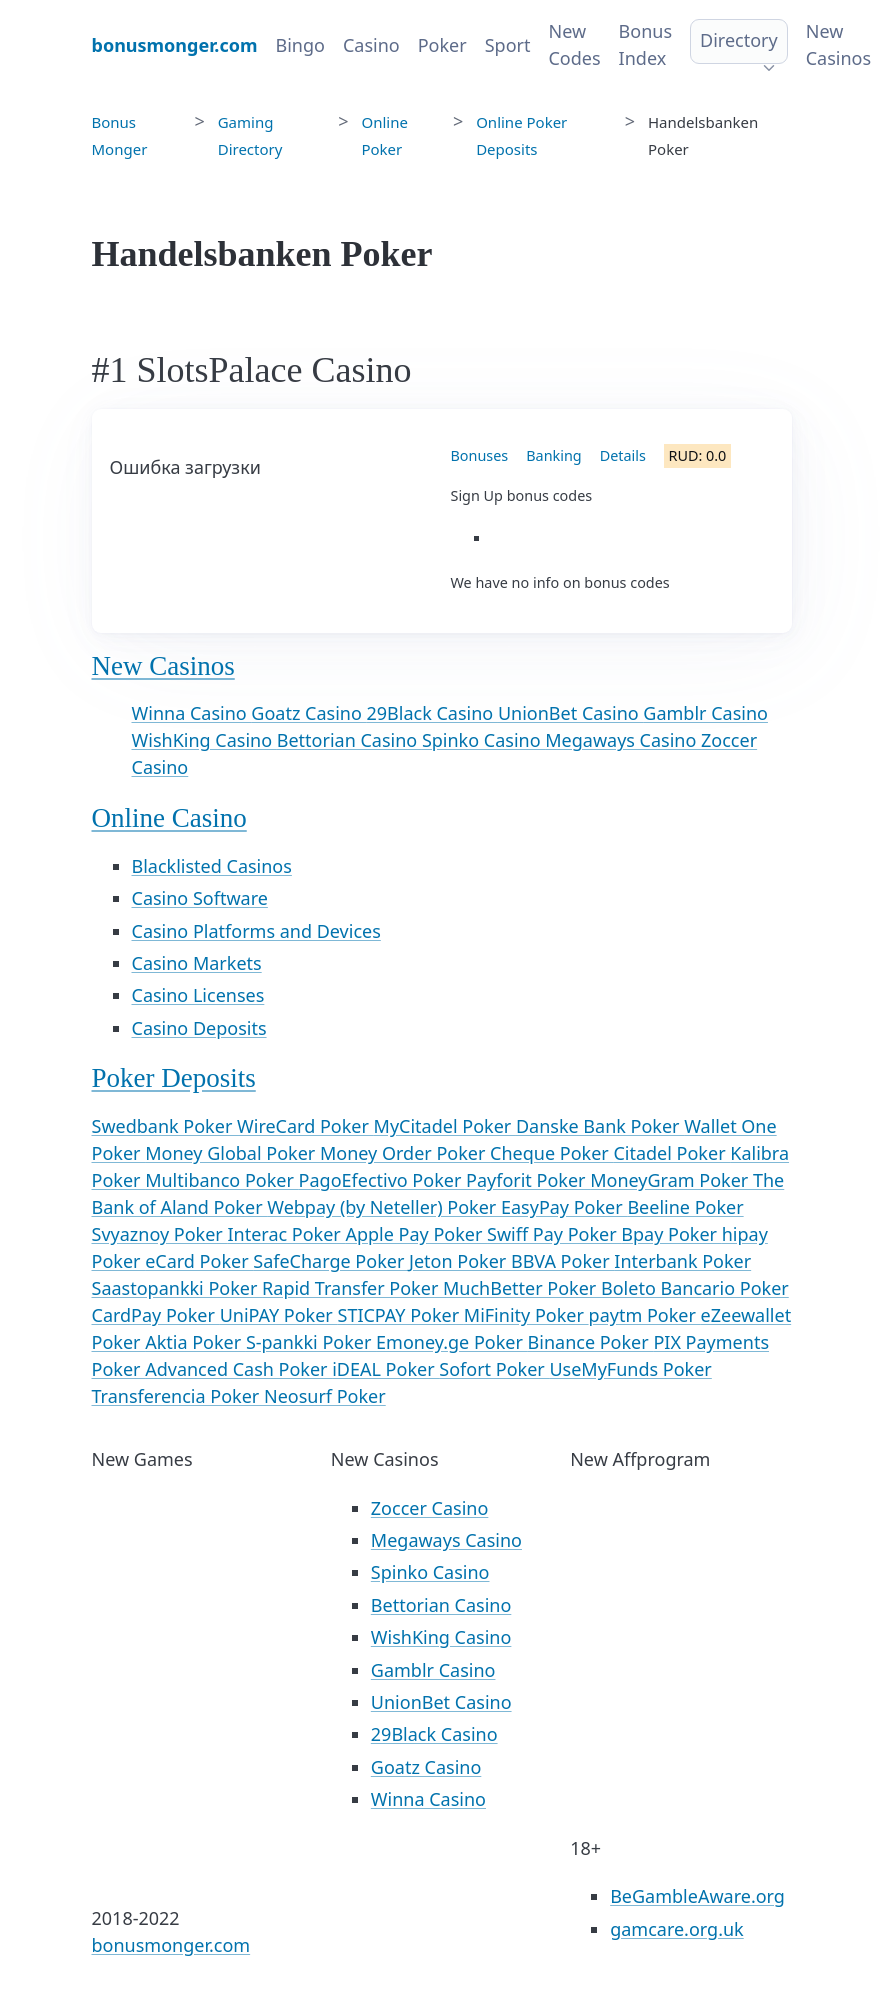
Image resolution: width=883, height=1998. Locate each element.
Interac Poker (286, 1234)
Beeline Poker (685, 1207)
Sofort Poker (494, 1369)
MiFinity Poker (526, 1315)
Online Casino (169, 818)
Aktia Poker (195, 1342)
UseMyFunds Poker (630, 1369)
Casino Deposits (199, 1028)
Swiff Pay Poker (554, 1234)
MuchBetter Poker (522, 1288)
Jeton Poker (460, 1261)
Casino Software (200, 898)
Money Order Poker (405, 1153)
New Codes (574, 44)
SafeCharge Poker (331, 1261)
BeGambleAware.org (697, 1896)
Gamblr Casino (705, 713)
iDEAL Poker (385, 1369)
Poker (442, 45)
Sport (508, 45)
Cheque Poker (551, 1153)
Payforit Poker (528, 1180)
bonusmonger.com (171, 1945)
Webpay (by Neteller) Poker (384, 1207)
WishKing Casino (204, 740)
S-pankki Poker (311, 1342)
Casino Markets (197, 963)
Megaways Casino (623, 740)
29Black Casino (432, 713)
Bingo (300, 45)
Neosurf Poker (325, 1396)
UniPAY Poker (279, 1315)
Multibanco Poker (221, 1180)
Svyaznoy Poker (160, 1234)
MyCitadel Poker (445, 1126)
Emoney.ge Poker (452, 1342)
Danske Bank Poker (600, 1126)
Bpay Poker (671, 1234)
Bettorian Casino (349, 740)
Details (623, 455)
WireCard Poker (305, 1126)
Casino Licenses (198, 995)
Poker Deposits (174, 1078)
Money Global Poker (232, 1153)
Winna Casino (192, 713)
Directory (739, 40)
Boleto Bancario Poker (695, 1288)
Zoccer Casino (430, 1508)
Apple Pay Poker (416, 1234)
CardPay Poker (156, 1315)
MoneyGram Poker (671, 1180)
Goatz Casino (308, 713)
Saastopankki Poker (177, 1288)
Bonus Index (645, 44)
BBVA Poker (562, 1261)
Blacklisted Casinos (212, 866)
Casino (371, 45)
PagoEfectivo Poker (382, 1180)
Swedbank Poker (165, 1126)
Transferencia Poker (178, 1396)
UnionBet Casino (570, 713)
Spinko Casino (483, 740)
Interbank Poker (682, 1261)
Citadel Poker (671, 1153)
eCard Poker (199, 1261)
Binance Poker (591, 1342)
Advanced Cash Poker (238, 1369)
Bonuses (480, 455)
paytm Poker (645, 1315)
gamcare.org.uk (677, 1929)
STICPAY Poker (401, 1315)
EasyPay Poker (564, 1207)
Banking (553, 455)
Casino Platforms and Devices (256, 931)
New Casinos (838, 44)
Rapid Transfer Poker (352, 1288)
